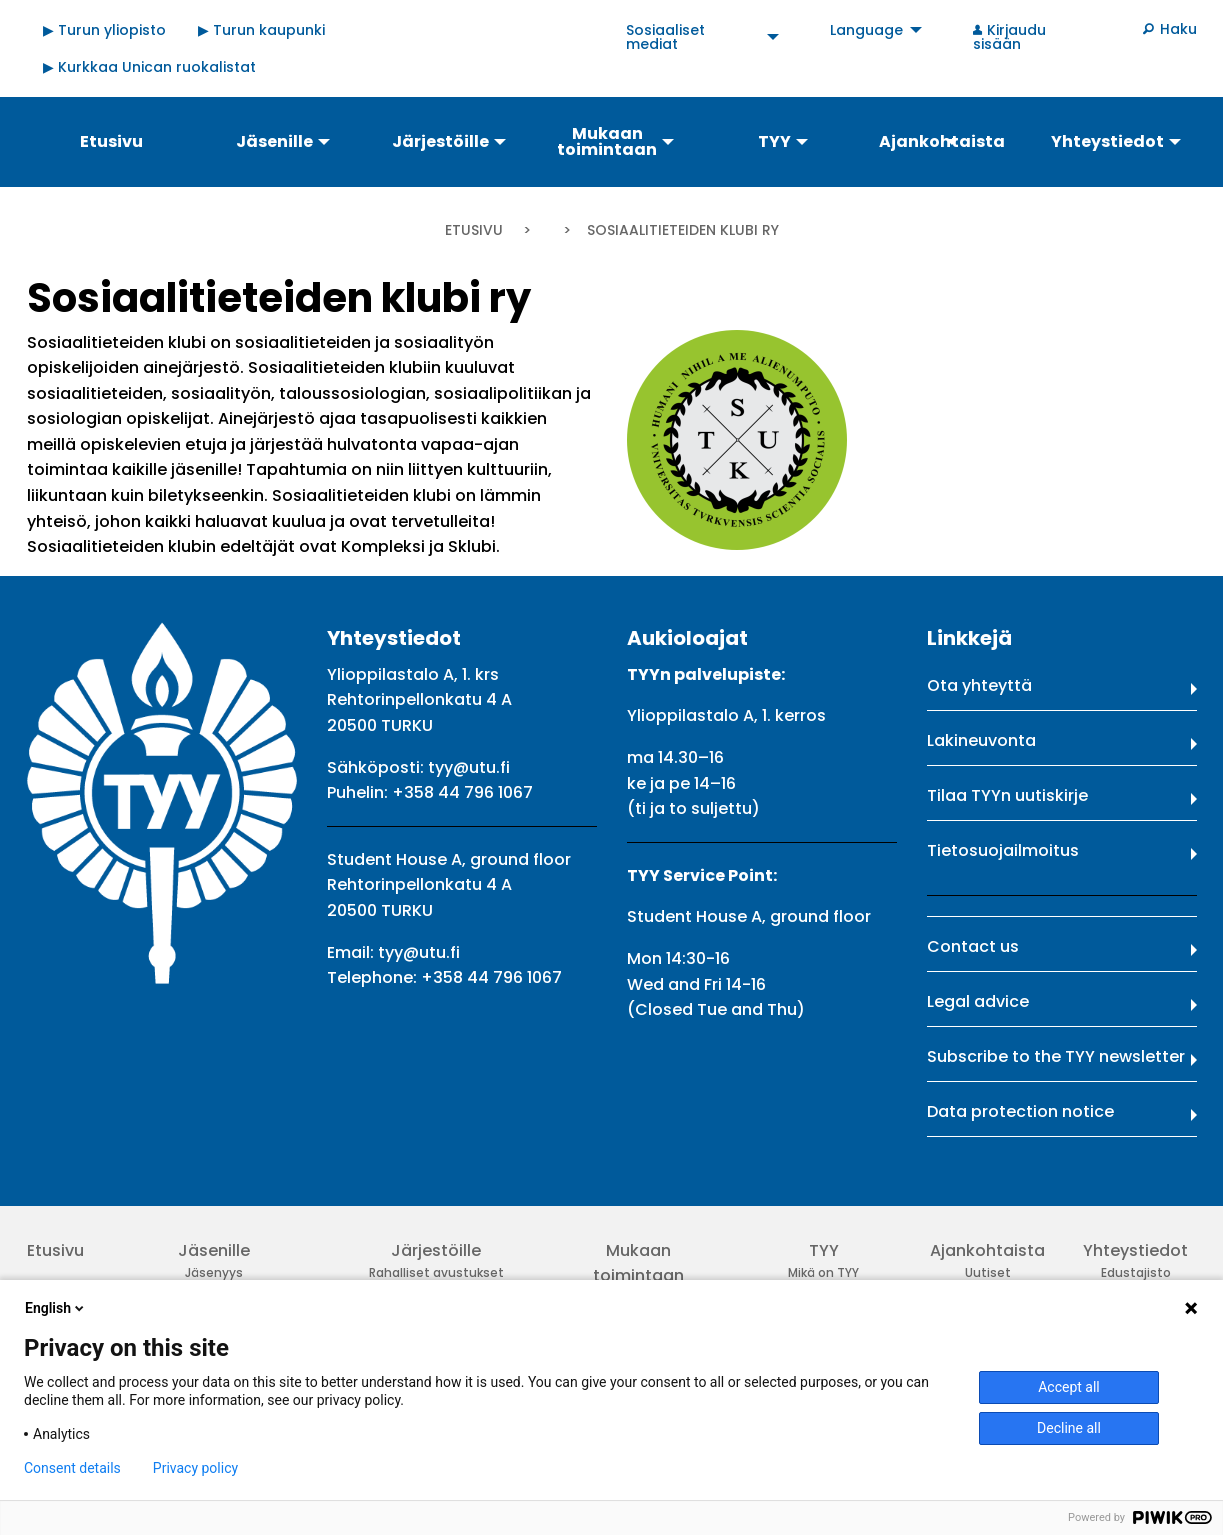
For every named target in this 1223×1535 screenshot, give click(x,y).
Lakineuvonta (981, 740)
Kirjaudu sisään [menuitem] (1010, 37)
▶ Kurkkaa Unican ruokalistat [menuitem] (149, 67)
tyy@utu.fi (469, 767)
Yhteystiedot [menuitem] (1107, 141)
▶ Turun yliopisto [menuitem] (104, 30)
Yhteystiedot (1135, 1250)
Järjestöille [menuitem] (440, 141)
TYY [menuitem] (774, 141)
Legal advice (978, 1001)
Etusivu (474, 230)
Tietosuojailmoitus (1003, 850)
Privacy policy (195, 1468)
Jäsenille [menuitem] (274, 141)
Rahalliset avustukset (436, 1272)
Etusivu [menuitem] (111, 141)
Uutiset (988, 1272)
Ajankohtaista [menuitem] (942, 141)
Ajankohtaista (987, 1250)
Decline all (1069, 1428)
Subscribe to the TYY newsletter (1056, 1056)
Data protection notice (1020, 1111)
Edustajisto (1136, 1272)
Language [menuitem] (866, 30)
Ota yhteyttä (979, 685)
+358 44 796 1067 (462, 792)
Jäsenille (214, 1250)
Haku (1178, 29)
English (56, 1308)
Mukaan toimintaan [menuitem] (607, 141)
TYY (824, 1250)
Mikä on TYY (823, 1272)
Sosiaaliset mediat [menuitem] (665, 37)
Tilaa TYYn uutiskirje (1007, 795)
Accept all (1069, 1387)
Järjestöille (436, 1250)
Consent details (72, 1468)
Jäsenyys (214, 1272)
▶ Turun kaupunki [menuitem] (261, 30)
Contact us (973, 946)
